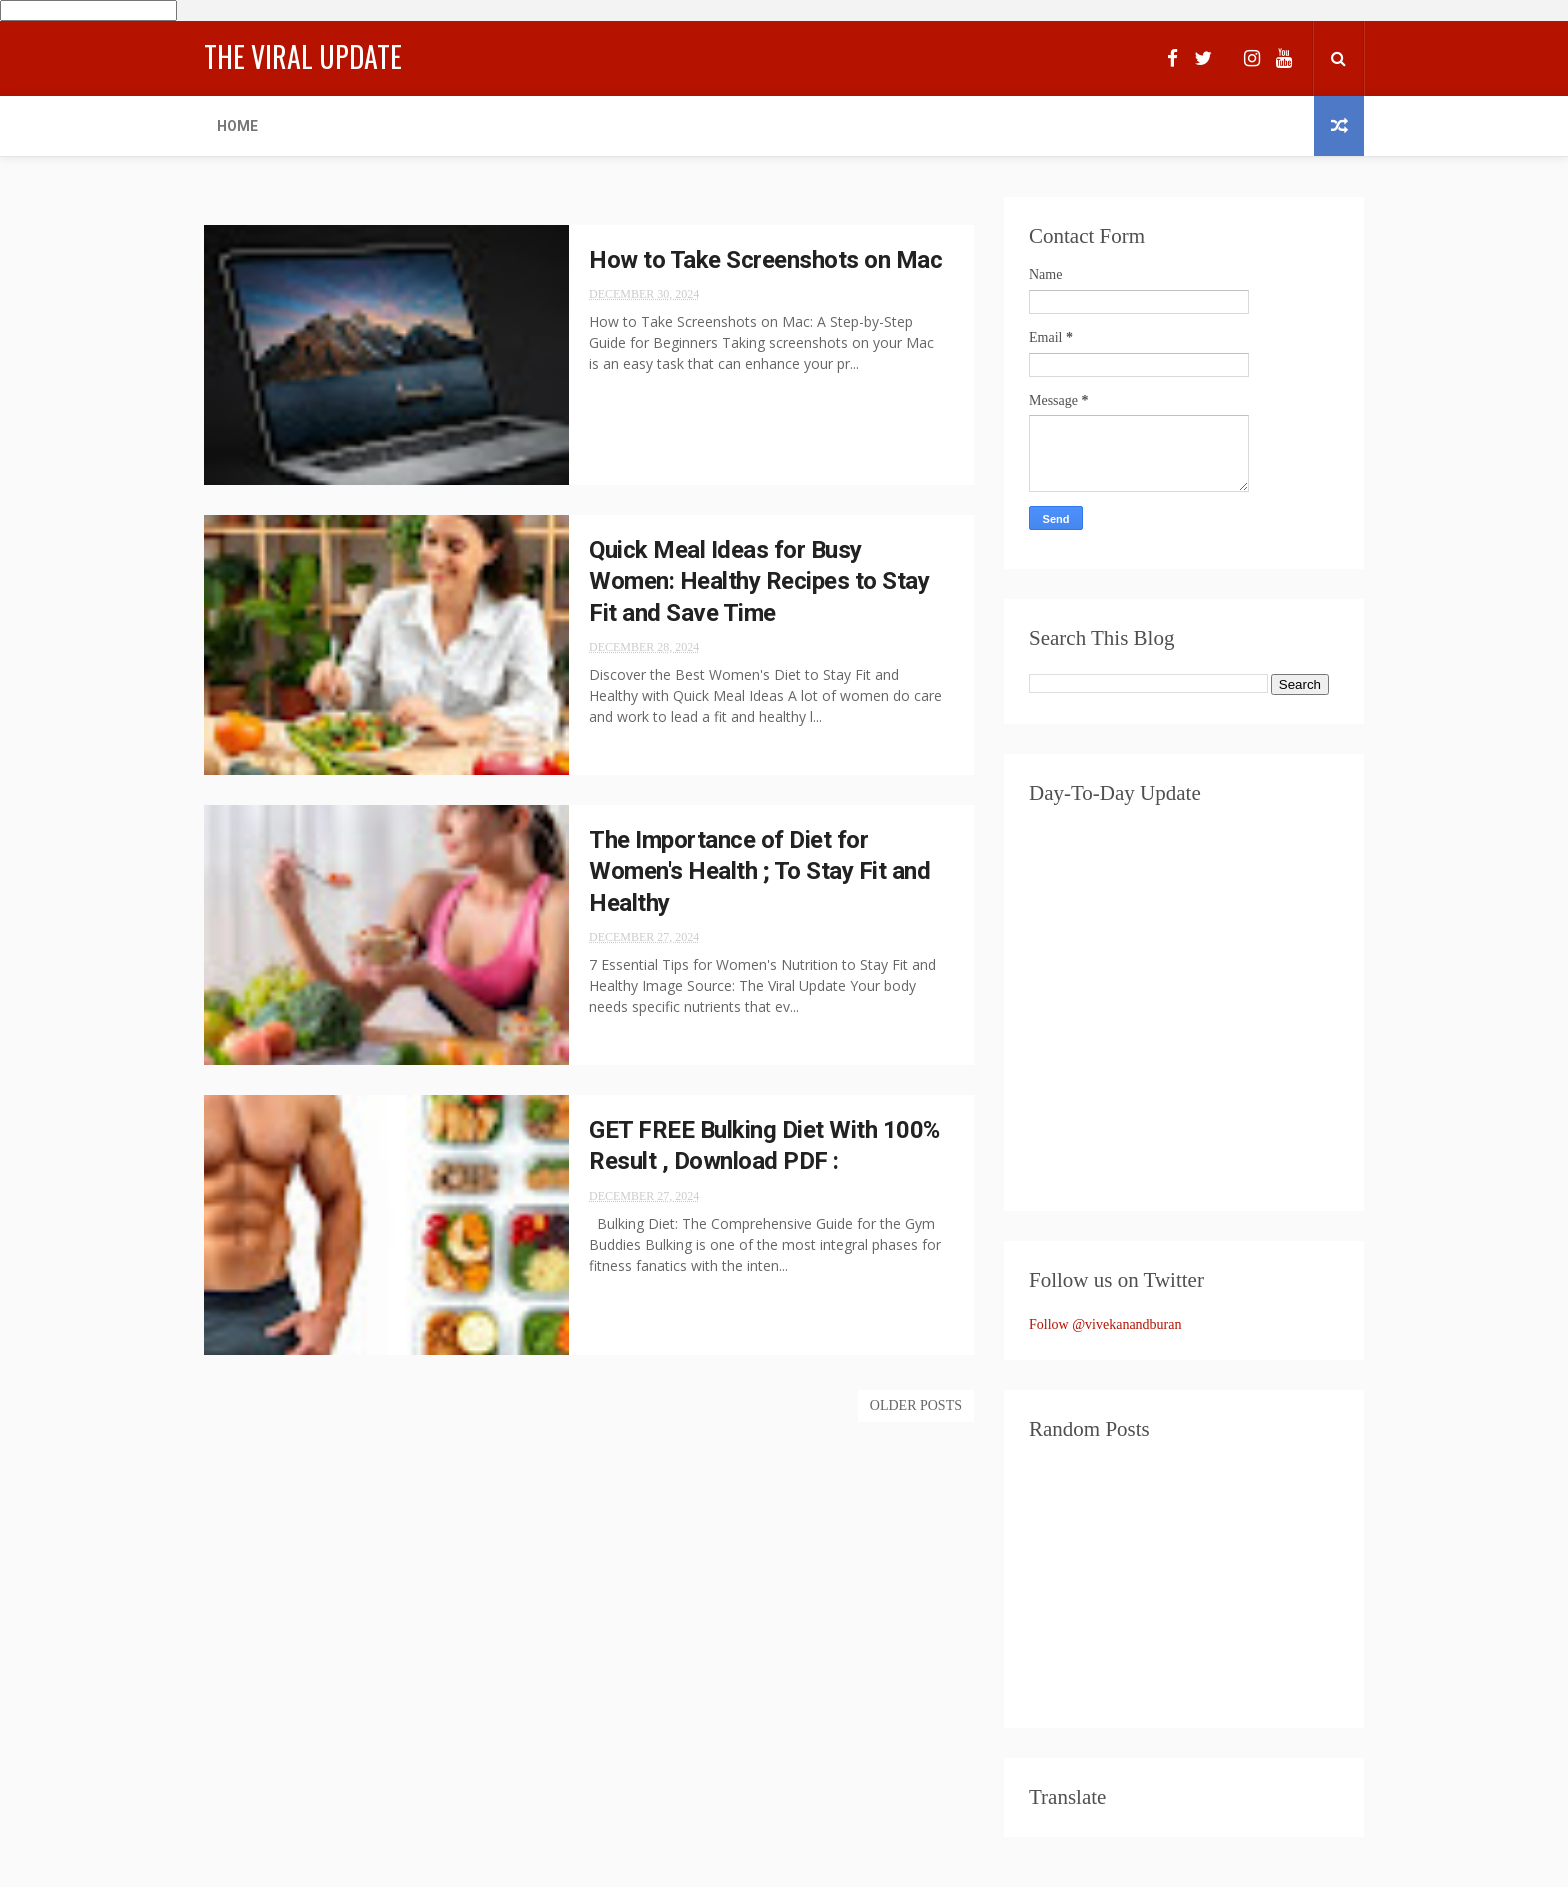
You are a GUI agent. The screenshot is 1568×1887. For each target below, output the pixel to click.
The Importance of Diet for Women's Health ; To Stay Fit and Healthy (759, 871)
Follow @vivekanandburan (1105, 1324)
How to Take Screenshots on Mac (765, 260)
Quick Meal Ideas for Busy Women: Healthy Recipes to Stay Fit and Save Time (759, 581)
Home (237, 126)
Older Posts (916, 1405)
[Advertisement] (1184, 1583)
